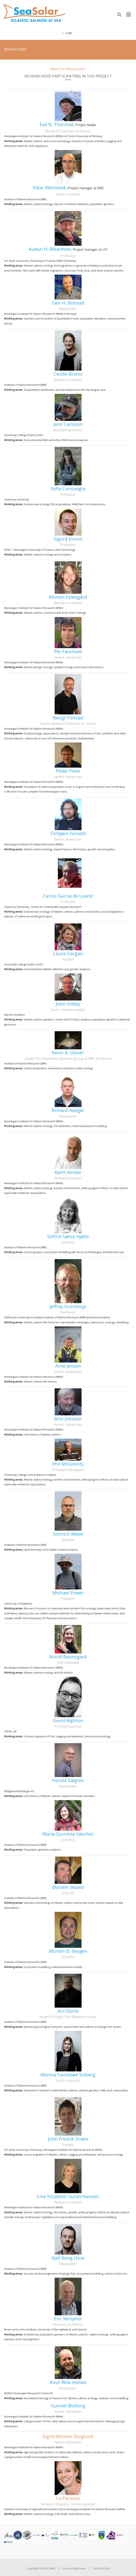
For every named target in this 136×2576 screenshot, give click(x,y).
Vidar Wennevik (49, 187)
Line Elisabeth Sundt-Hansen (68, 2196)
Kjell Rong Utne (68, 2258)
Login (69, 33)
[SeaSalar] (34, 13)
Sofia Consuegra (68, 488)
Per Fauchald (68, 651)
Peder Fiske (68, 771)
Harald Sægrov (68, 1780)
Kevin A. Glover (68, 1052)
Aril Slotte (68, 2011)
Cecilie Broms (68, 374)
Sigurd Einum (68, 539)
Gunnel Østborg (68, 2405)
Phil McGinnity (68, 1464)
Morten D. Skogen (68, 1951)
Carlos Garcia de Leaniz (68, 896)
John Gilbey (68, 1003)
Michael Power (68, 1592)
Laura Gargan (68, 953)
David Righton (68, 1720)
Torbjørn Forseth (68, 833)
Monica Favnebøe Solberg (68, 2074)
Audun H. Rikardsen (50, 249)
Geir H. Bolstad (68, 303)
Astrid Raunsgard (68, 1656)
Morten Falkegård (68, 597)
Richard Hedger (68, 1110)
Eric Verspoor (68, 2318)
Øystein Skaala (68, 1887)
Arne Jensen (68, 1366)
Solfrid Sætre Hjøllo (68, 1236)
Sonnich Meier (68, 1534)
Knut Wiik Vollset (68, 2382)
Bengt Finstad (68, 717)
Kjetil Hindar (68, 1172)
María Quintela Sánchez (68, 1834)
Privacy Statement (74, 2568)
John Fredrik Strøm (68, 2139)
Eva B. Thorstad (57, 124)
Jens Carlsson (68, 424)
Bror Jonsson (68, 1418)
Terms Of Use (101, 2568)
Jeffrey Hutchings (68, 1306)
